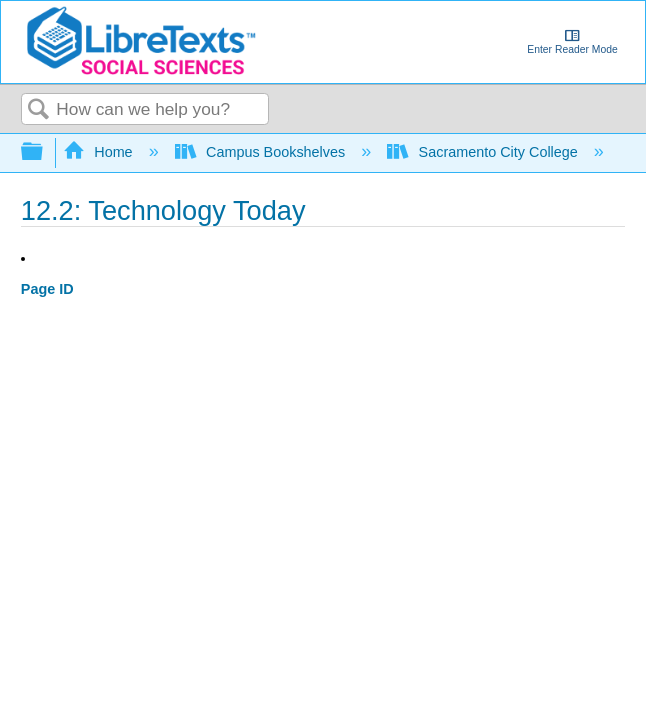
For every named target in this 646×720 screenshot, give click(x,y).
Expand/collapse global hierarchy (45, 152)
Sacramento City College (484, 152)
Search (39, 110)
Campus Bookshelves (262, 152)
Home (100, 152)
